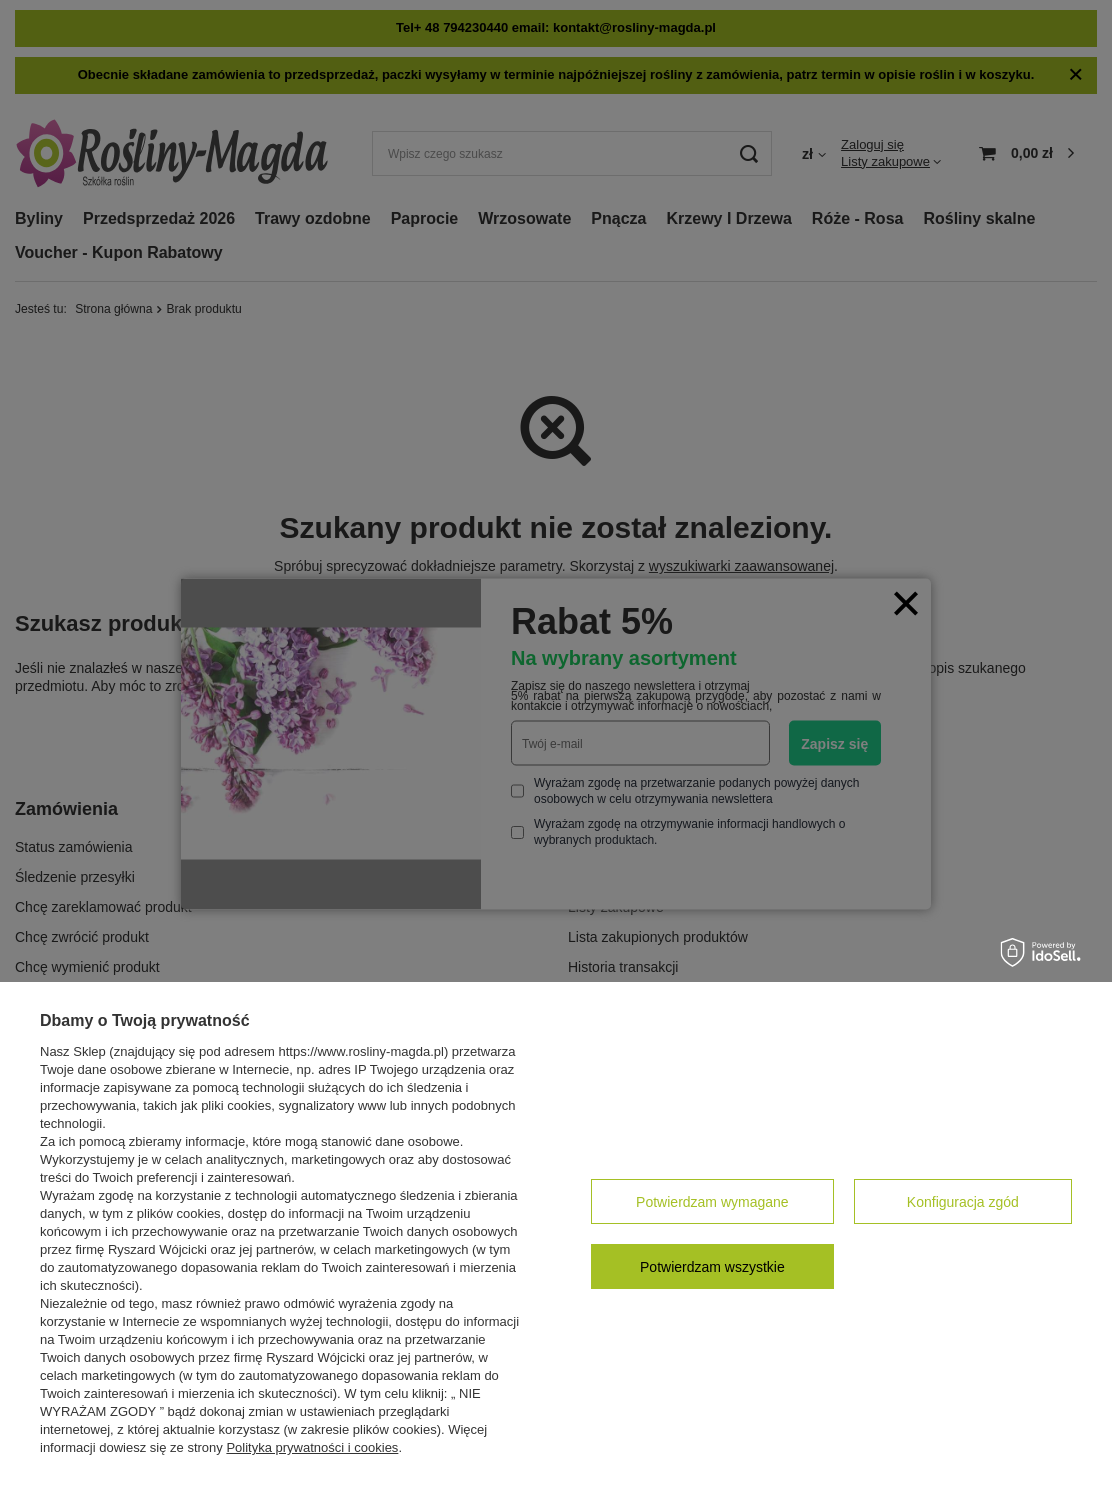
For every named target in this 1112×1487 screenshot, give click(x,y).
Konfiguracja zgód (963, 1202)
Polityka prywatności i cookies (312, 1447)
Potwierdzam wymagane (712, 1202)
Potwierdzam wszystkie (712, 1267)
